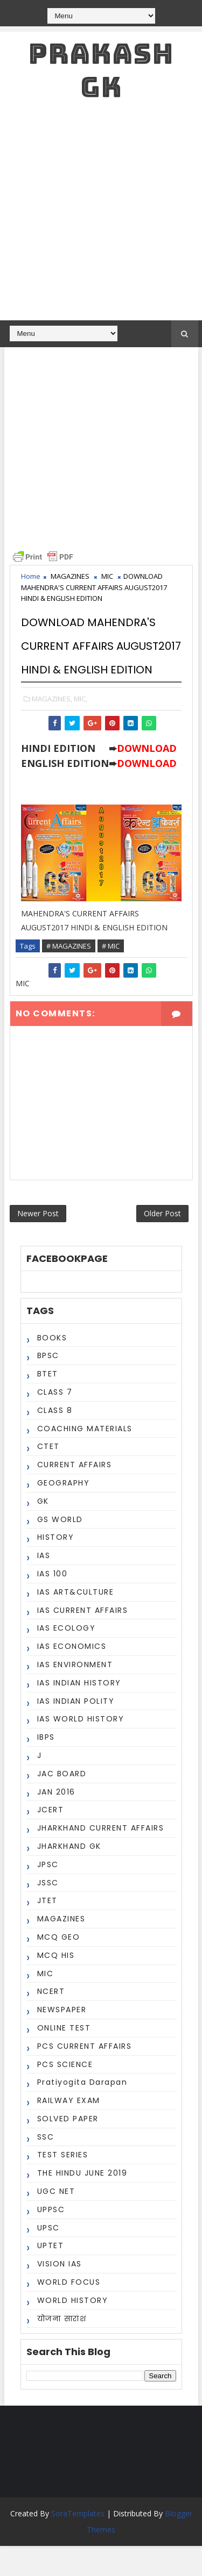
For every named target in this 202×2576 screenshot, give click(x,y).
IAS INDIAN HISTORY (79, 1712)
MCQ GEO (58, 1967)
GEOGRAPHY (63, 1513)
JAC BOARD (62, 1803)
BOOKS (52, 1367)
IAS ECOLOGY (66, 1658)
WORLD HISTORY (72, 2330)
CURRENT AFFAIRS (74, 1494)
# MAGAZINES (68, 969)
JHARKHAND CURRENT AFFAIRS (100, 1858)
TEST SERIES (62, 2184)
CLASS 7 (55, 1422)
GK (43, 1531)
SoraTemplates (78, 2543)
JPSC (48, 1894)
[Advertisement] (101, 214)
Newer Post (38, 1241)
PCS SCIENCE (65, 2094)
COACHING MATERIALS (85, 1458)
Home (30, 576)
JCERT (50, 1839)
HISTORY (55, 1567)
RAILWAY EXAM (68, 2130)
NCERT (51, 2021)
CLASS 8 (55, 1440)
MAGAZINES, (52, 722)
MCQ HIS (56, 1985)
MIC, (80, 722)
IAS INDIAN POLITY (76, 1730)
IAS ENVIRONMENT (75, 1694)
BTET (47, 1403)
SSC (45, 2167)
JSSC (48, 1912)
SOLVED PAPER (68, 2148)
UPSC (48, 2257)
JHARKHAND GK (69, 1876)
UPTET (50, 2275)
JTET (47, 1930)
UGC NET (56, 2221)
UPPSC (51, 2239)
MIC (107, 576)
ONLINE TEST (64, 2058)
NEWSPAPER (62, 2039)
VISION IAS (59, 2293)
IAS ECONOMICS (72, 1676)
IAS (44, 1585)
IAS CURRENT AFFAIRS (82, 1639)
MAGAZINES (70, 576)
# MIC (111, 969)
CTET (48, 1476)
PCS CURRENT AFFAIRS (84, 2076)
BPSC (48, 1385)
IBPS (46, 1767)
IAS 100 (52, 1603)
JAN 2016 (56, 1821)
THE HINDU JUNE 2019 (82, 2203)
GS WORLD (60, 1549)
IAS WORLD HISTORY (80, 1748)
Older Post (162, 1241)
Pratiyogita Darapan (82, 2112)
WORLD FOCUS (69, 2312)
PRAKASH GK (101, 70)
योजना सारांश (62, 2348)
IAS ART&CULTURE (75, 1622)
